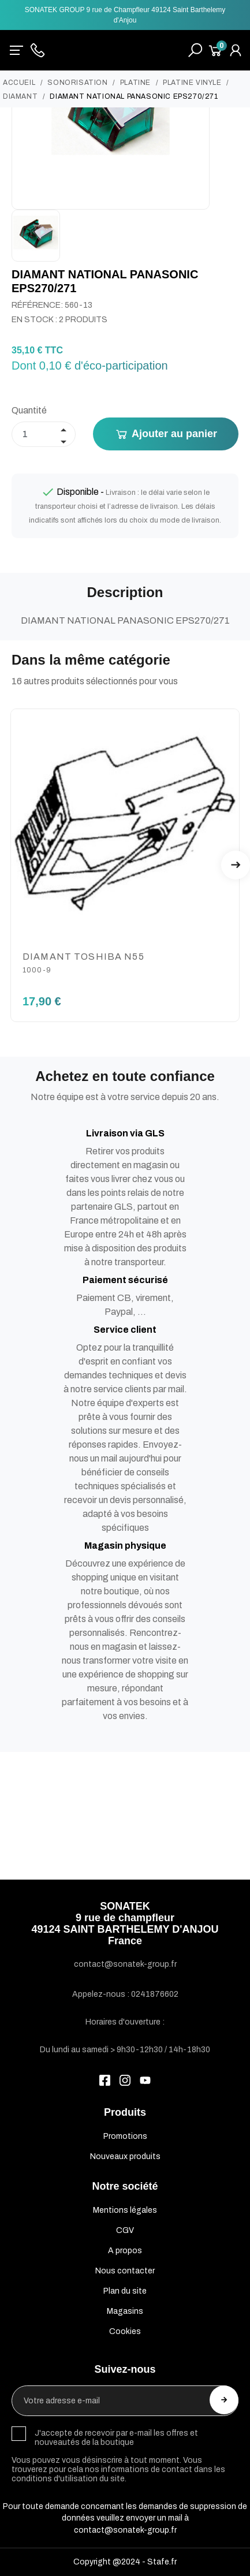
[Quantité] (44, 434)
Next (235, 865)
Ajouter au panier (165, 434)
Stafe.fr (162, 2562)
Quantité (29, 410)
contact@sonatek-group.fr (125, 2530)
